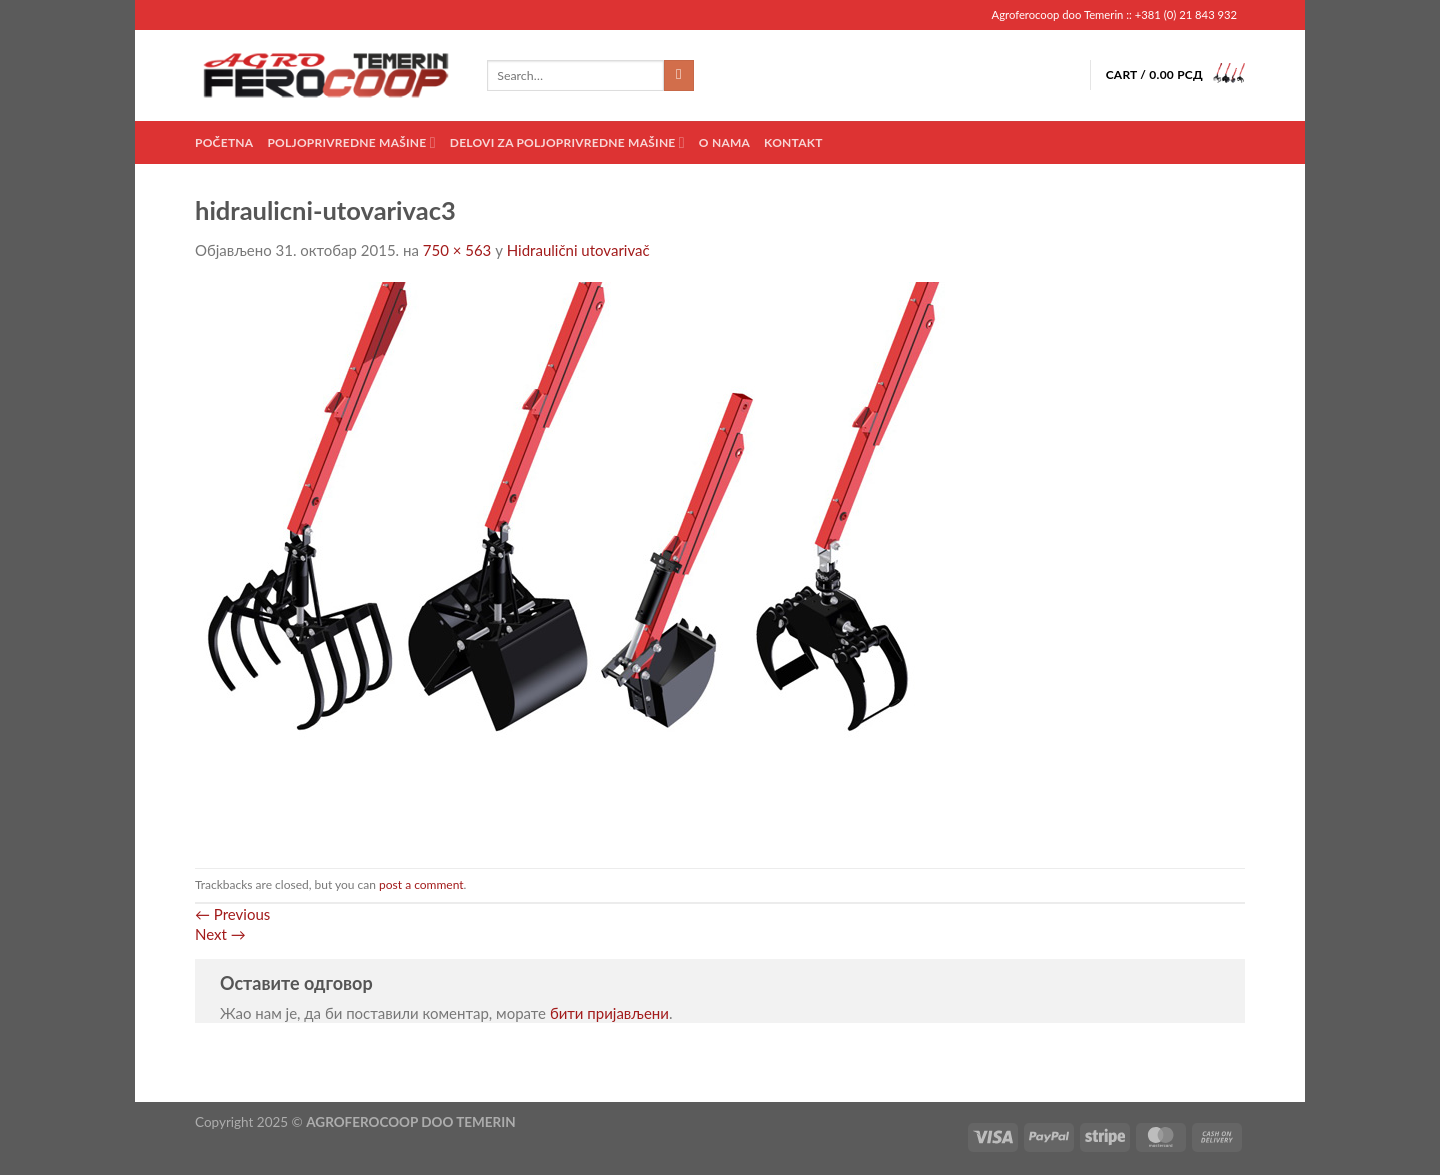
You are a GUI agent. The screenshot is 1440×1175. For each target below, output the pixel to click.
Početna (224, 142)
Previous (232, 914)
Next (220, 934)
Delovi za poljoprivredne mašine (567, 142)
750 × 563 (457, 250)
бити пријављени (609, 1013)
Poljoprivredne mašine (351, 142)
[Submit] (679, 76)
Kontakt (793, 142)
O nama (724, 142)
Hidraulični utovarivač (578, 250)
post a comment (421, 884)
